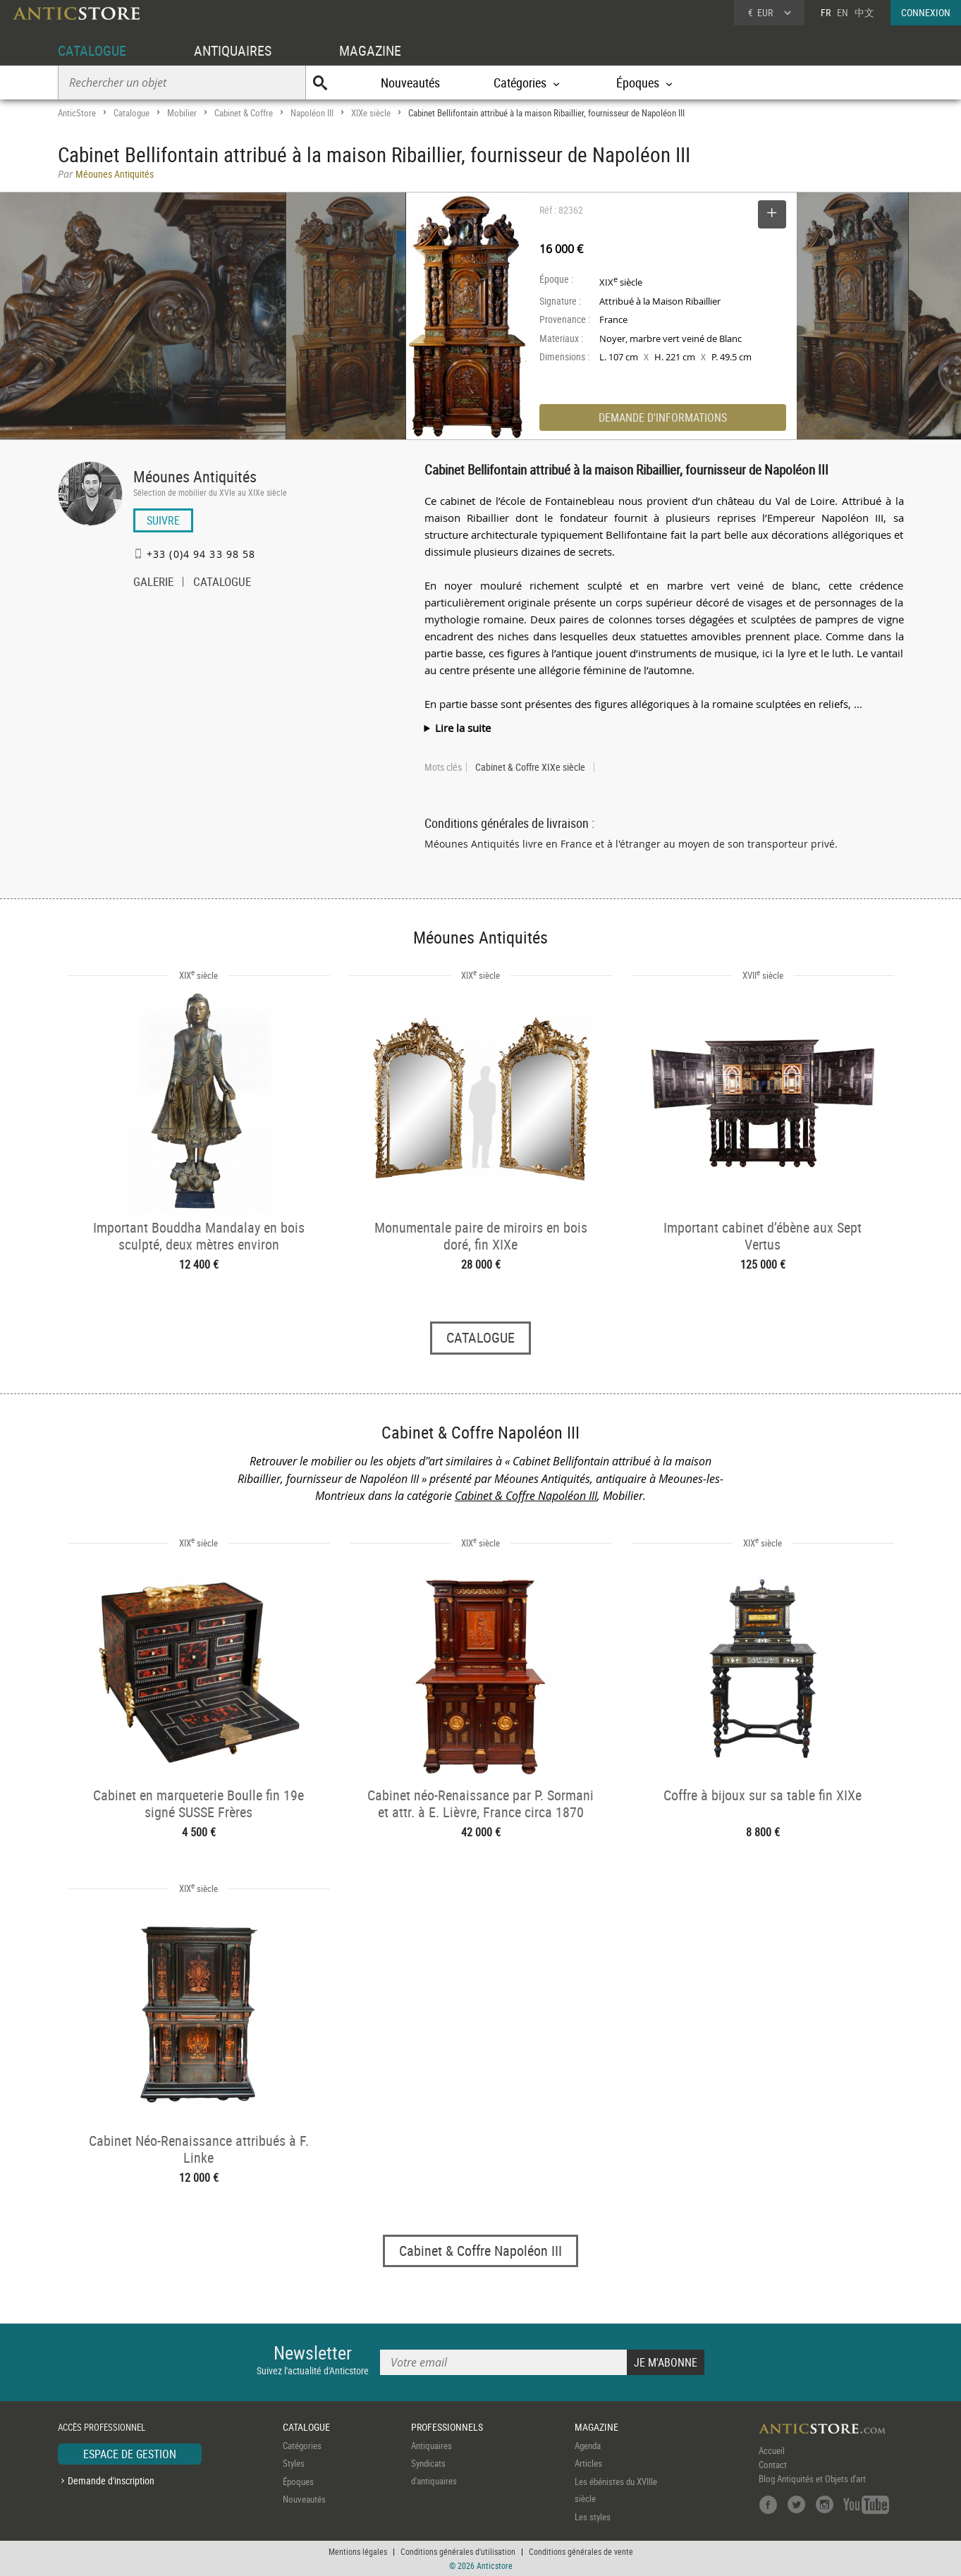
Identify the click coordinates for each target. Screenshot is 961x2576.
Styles (294, 2463)
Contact (773, 2464)
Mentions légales (358, 2551)
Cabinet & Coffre (243, 112)
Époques (298, 2481)
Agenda (588, 2445)
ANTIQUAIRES (232, 50)
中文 (864, 12)
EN (842, 12)
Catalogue (131, 112)
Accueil (772, 2450)
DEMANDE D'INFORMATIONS (663, 417)
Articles (588, 2463)
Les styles (593, 2516)
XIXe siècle (371, 112)
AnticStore (77, 112)
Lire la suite (463, 728)
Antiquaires (431, 2445)
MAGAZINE (370, 50)
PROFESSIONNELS (447, 2427)
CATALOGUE (92, 50)
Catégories (302, 2445)
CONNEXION (925, 12)
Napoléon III (311, 112)
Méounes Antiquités (195, 476)
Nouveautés (410, 82)
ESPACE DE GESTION (129, 2454)
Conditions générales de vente (581, 2551)
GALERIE (153, 583)
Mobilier (182, 112)
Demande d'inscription (111, 2480)
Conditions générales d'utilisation (457, 2551)
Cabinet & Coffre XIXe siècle (530, 767)
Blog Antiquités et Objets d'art (812, 2478)
